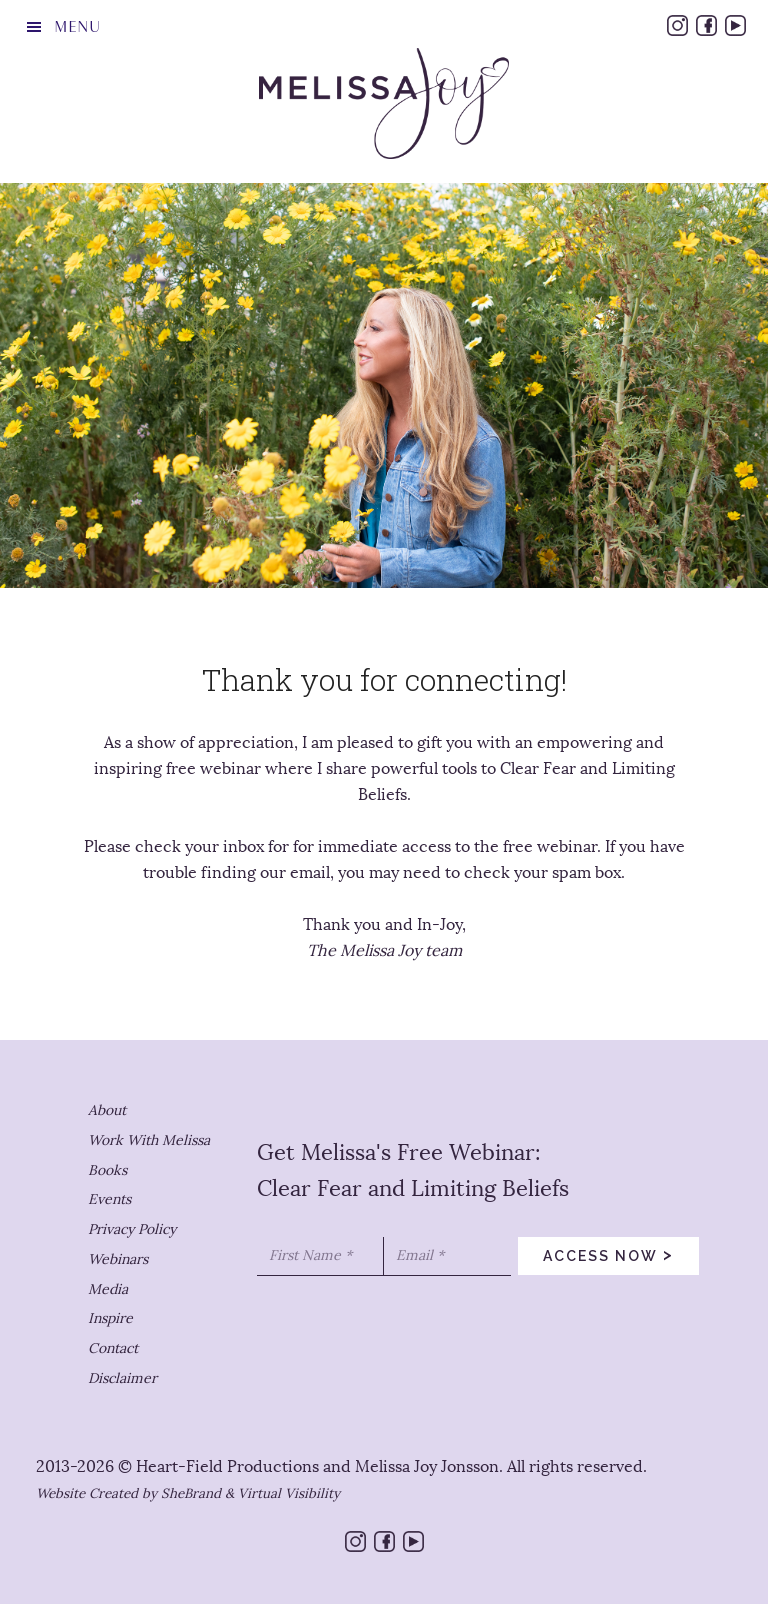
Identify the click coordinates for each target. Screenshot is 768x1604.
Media (108, 1289)
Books (107, 1170)
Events (109, 1199)
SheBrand (191, 1493)
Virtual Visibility (289, 1493)
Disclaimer (122, 1378)
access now (608, 1254)
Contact (113, 1348)
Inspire (110, 1318)
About (107, 1110)
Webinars (118, 1259)
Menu (77, 27)
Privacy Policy (132, 1229)
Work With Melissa (149, 1140)
